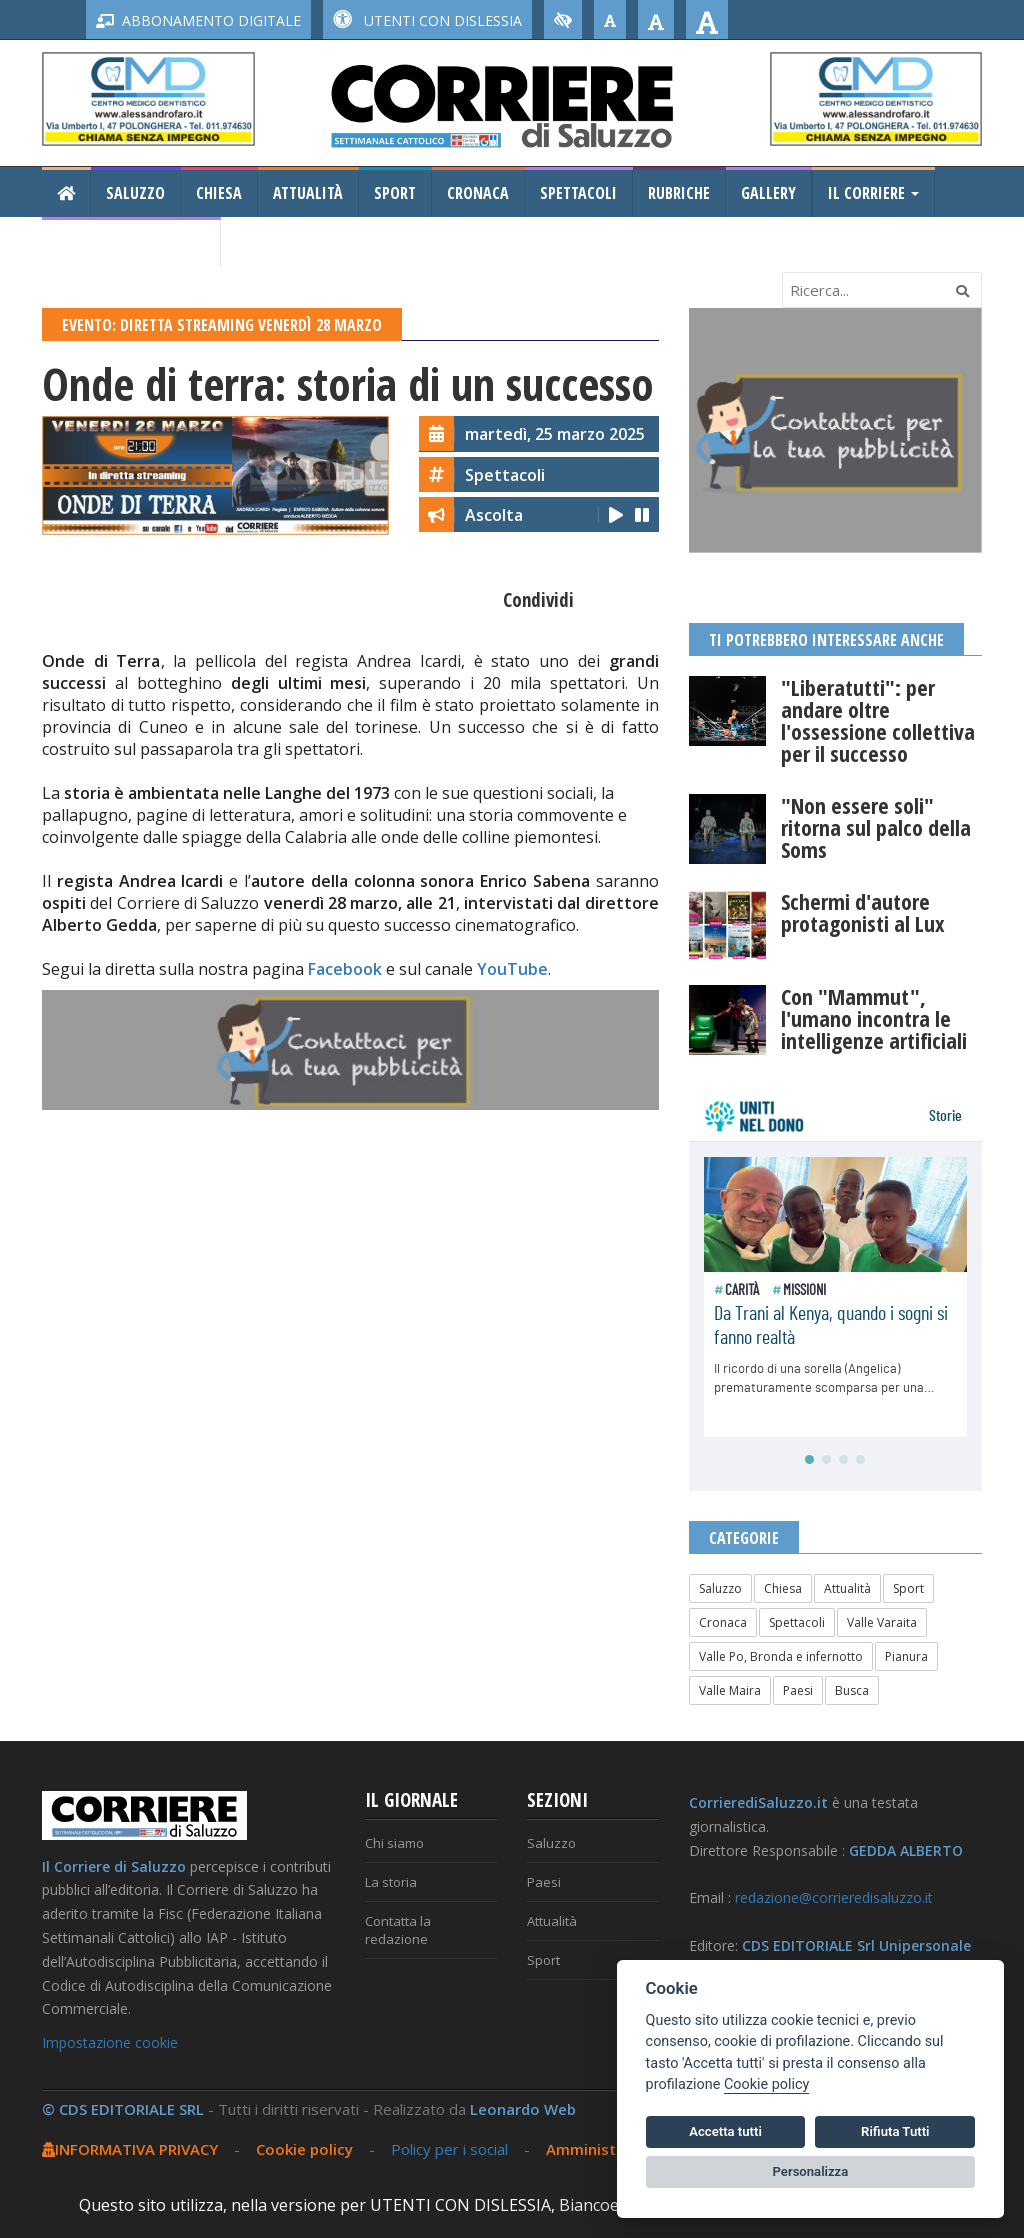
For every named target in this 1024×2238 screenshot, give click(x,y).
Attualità (308, 193)
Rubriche (679, 193)
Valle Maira (730, 1690)
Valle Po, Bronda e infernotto (781, 1656)
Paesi (798, 1690)
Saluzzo (135, 193)
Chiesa (219, 193)
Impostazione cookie (110, 2042)
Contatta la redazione (398, 1930)
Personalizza (811, 2171)
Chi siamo (394, 1843)
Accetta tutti (725, 2131)
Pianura (906, 1656)
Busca (852, 1690)
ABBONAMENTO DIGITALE (198, 20)
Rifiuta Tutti (895, 2131)
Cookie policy (304, 2149)
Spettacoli (578, 193)
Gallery (768, 193)
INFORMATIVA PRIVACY (130, 2149)
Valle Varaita (882, 1622)
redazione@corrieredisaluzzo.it (834, 1897)
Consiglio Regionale (131, 243)
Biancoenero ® (616, 2205)
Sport (395, 193)
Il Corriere (873, 193)
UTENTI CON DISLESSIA (427, 20)
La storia (391, 1882)
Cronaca (478, 193)
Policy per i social (449, 2149)
